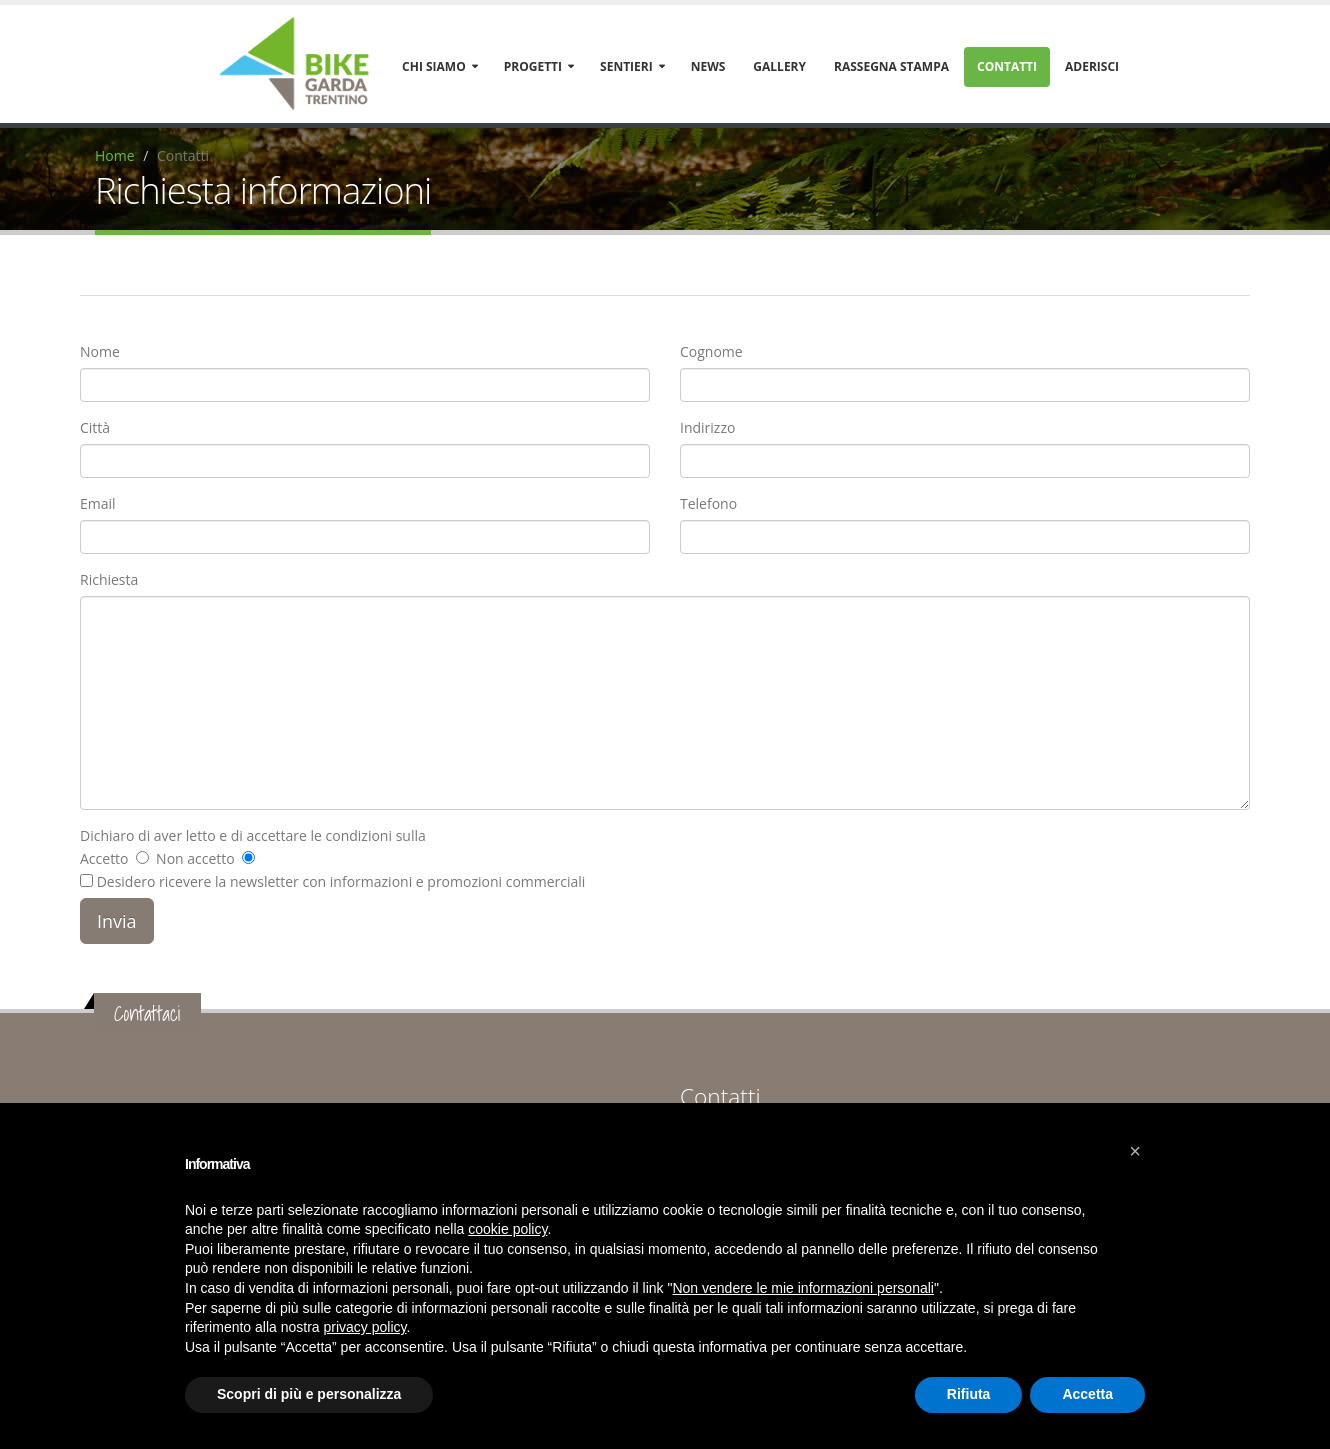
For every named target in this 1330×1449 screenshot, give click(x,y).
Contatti (1007, 66)
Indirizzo (707, 427)
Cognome (711, 351)
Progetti (533, 66)
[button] (1135, 1151)
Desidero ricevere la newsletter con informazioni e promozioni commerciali (332, 881)
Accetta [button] (1087, 1394)
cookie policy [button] (507, 1229)
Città (95, 427)
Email (98, 503)
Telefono (708, 503)
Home (115, 155)
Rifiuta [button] (969, 1394)
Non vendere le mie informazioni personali (802, 1288)
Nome (100, 351)
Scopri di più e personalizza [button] (309, 1394)
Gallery (779, 66)
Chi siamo (434, 66)
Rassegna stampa (891, 66)
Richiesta (109, 579)
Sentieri (626, 66)
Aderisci (1092, 66)
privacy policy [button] (365, 1327)
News (708, 66)
